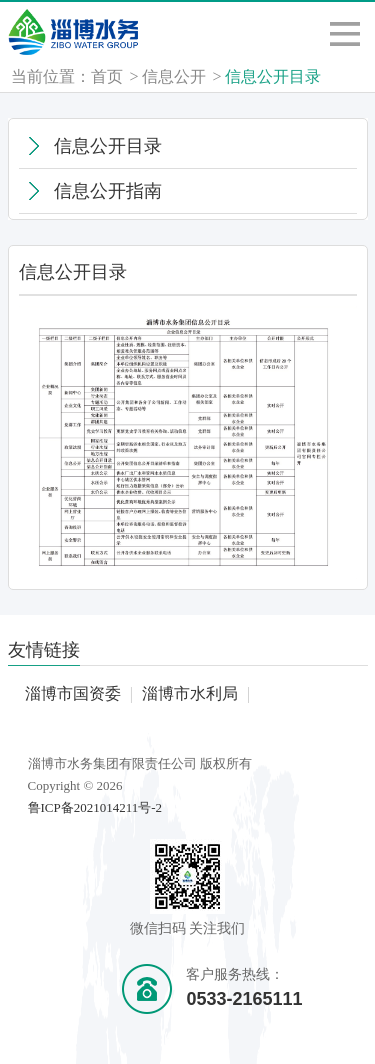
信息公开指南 (108, 191)
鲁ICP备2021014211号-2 (95, 807)
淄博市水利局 (190, 693)
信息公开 (174, 76)
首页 (107, 76)
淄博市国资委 (73, 693)
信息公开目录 (273, 76)
